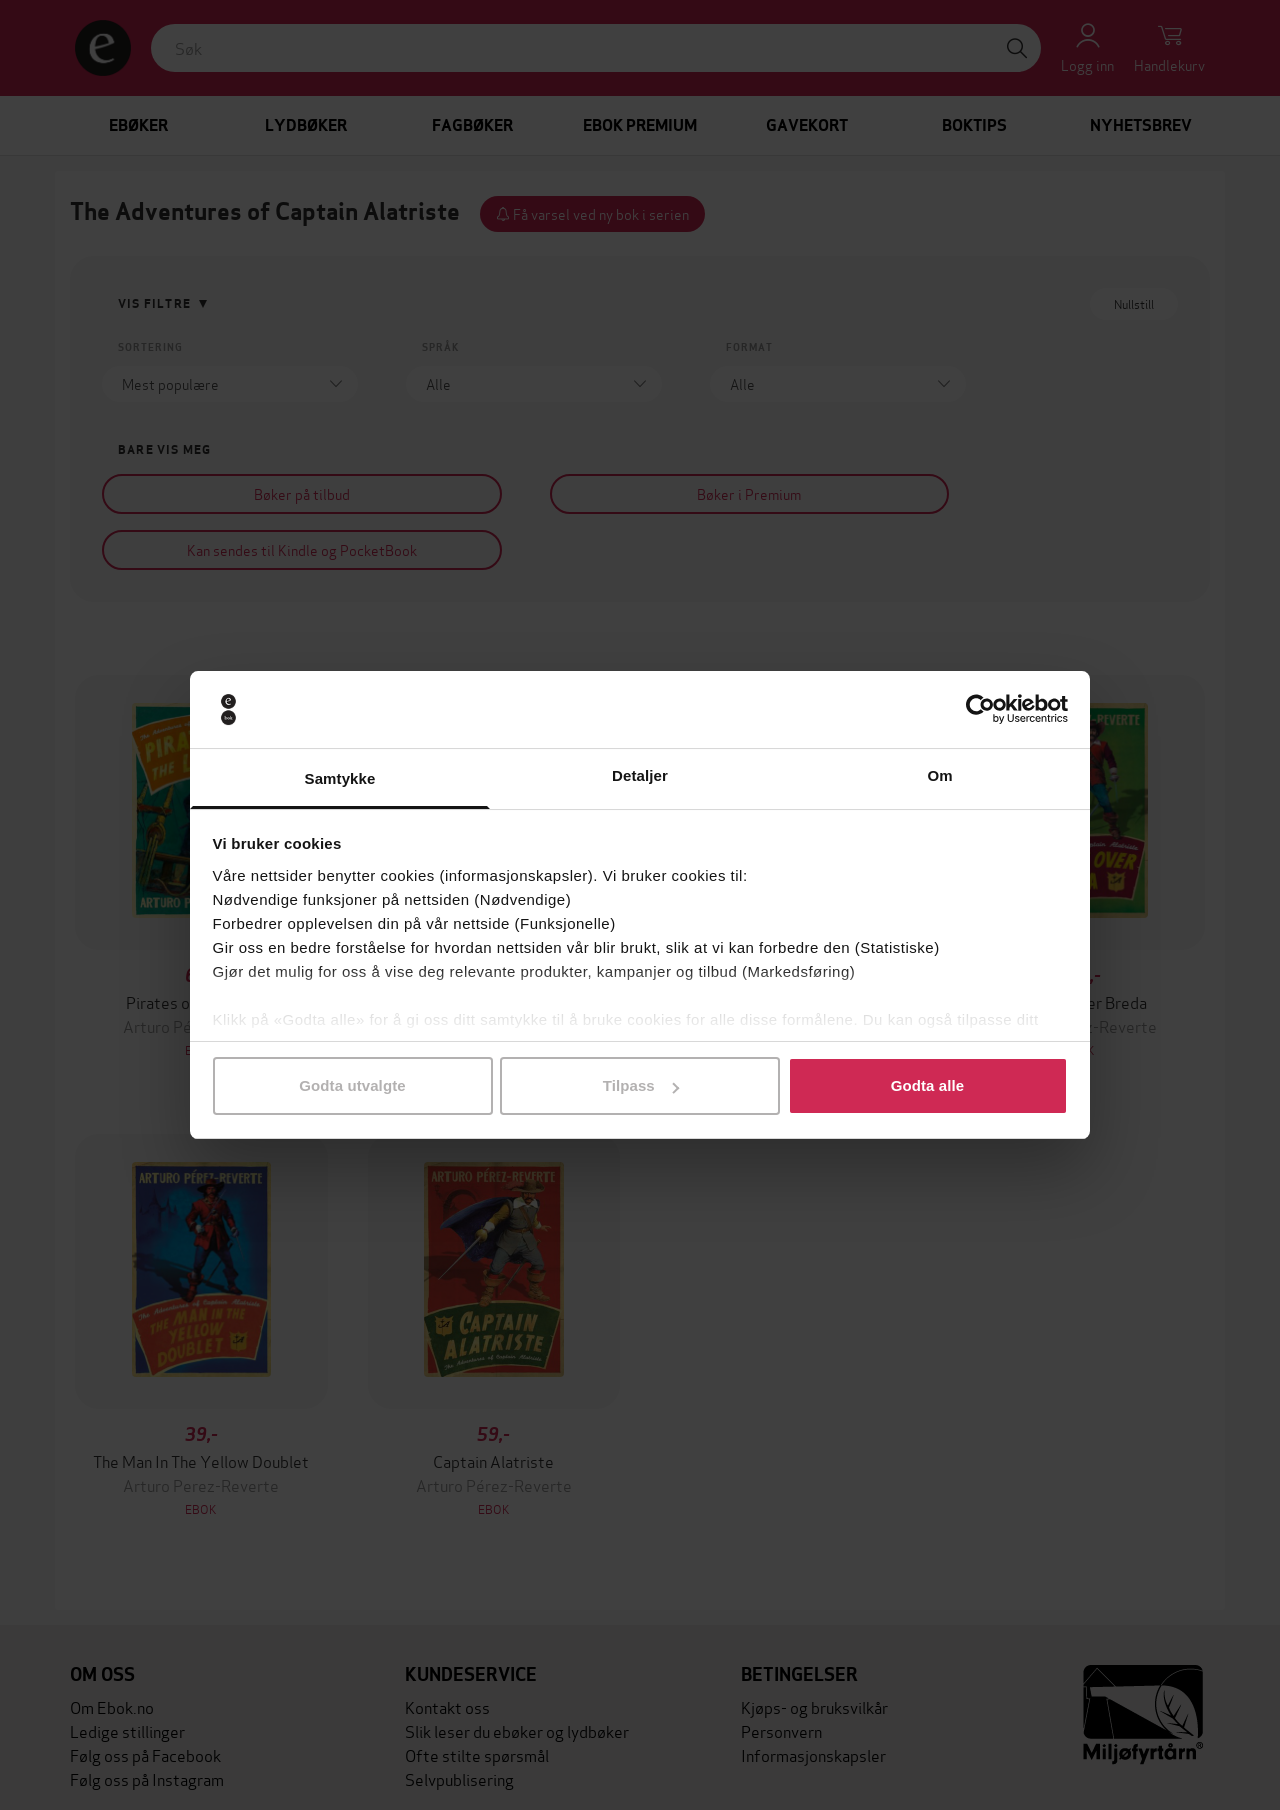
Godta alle (928, 1085)
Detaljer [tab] (640, 775)
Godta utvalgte (352, 1085)
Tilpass (641, 1085)
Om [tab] (939, 775)
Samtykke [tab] (340, 778)
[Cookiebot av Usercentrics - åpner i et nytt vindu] (980, 710)
